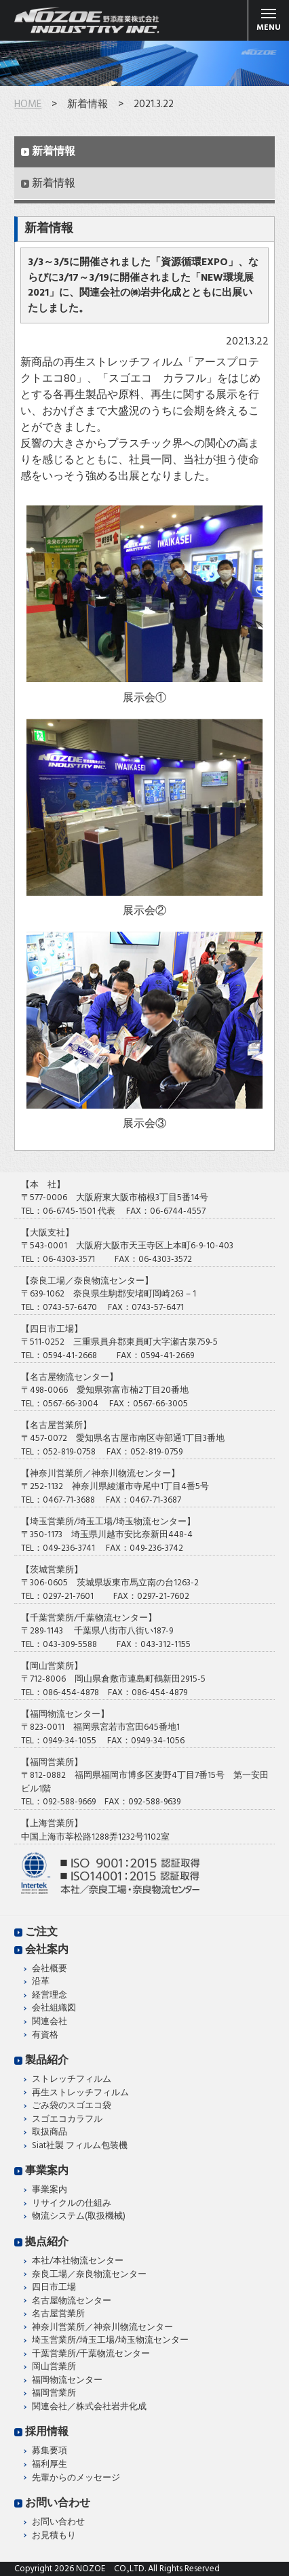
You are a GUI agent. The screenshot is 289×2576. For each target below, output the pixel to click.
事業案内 (47, 2171)
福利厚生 (49, 2465)
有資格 (45, 2035)
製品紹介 (47, 2060)
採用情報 (47, 2432)
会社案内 (47, 1950)
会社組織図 (54, 2008)
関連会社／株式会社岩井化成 (89, 2407)
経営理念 (49, 1995)
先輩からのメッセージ (76, 2478)
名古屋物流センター (71, 2301)
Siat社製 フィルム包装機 (80, 2146)
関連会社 (49, 2022)
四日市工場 (54, 2288)
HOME (27, 104)
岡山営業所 (54, 2367)
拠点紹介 (47, 2242)
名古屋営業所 (58, 2314)
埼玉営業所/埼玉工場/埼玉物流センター (110, 2340)
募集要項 (49, 2451)
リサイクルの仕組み (71, 2204)
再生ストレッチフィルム (80, 2093)
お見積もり (54, 2536)
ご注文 (41, 1932)
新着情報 (53, 152)
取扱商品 (49, 2132)
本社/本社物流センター (77, 2261)
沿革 (41, 1982)
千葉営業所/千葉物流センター (91, 2354)
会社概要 (49, 1969)
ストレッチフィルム (71, 2079)
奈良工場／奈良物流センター (89, 2275)
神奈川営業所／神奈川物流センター (102, 2328)
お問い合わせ (57, 2503)
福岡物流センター (67, 2380)
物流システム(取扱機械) (79, 2216)
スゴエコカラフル (67, 2119)
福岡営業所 (54, 2393)
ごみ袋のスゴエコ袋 (71, 2106)
